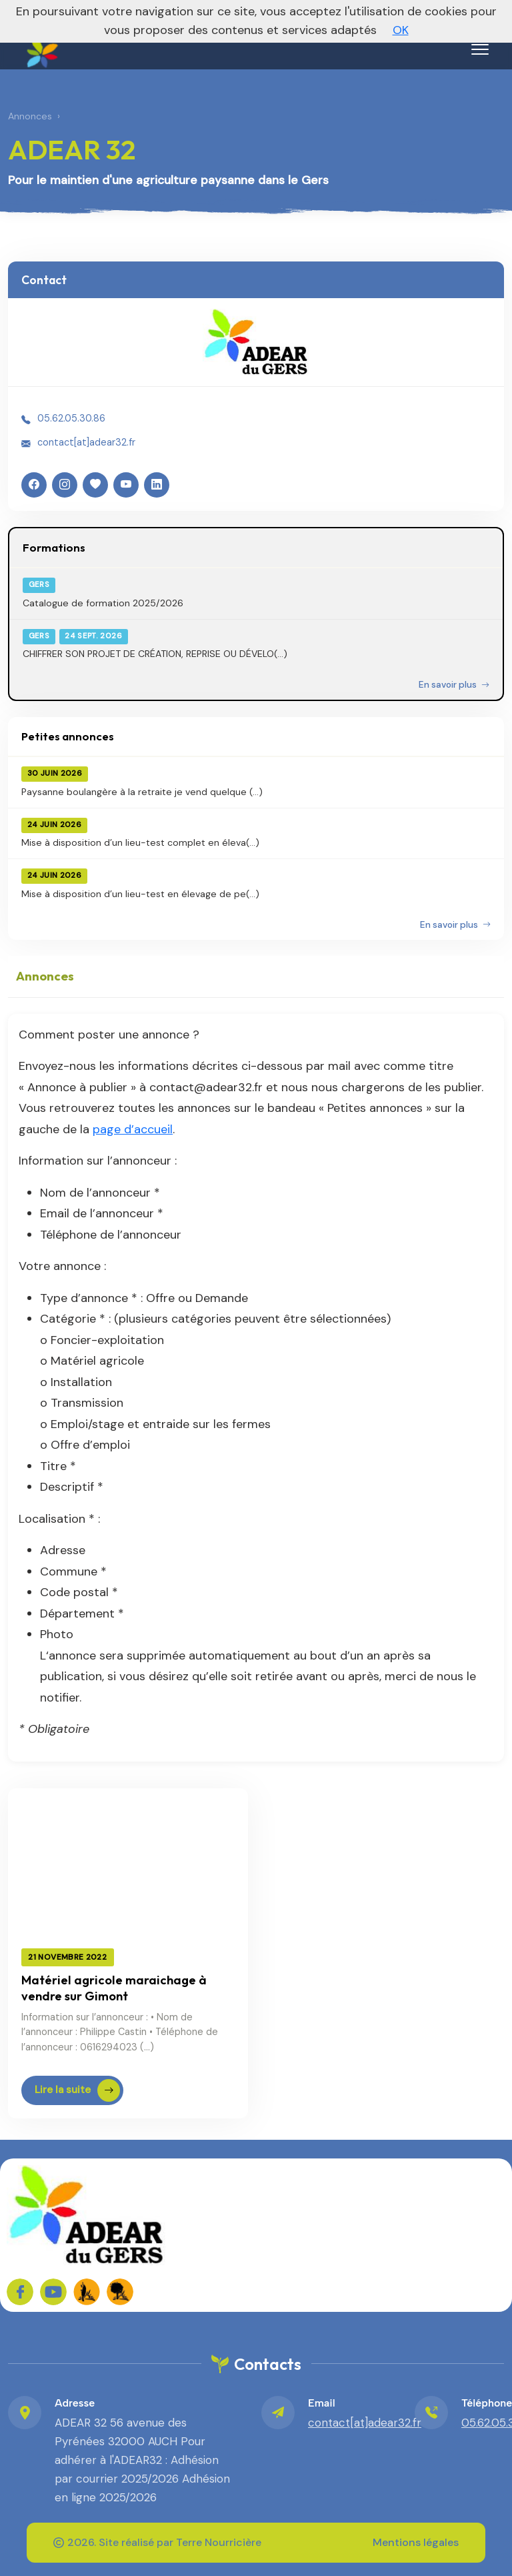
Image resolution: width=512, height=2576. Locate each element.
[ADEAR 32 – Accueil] (41, 46)
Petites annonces (67, 736)
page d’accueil (133, 1129)
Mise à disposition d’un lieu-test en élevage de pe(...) (140, 894)
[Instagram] (64, 485)
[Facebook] (34, 485)
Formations (54, 547)
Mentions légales (416, 2542)
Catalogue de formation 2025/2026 (103, 603)
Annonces (30, 116)
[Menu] (480, 49)
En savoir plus (454, 684)
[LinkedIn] (156, 485)
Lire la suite (77, 2090)
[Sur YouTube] (53, 2292)
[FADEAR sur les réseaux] (86, 2292)
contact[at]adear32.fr (86, 442)
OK (401, 30)
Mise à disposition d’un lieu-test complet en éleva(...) (140, 842)
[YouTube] (126, 485)
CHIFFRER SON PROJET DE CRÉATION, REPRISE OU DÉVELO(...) (155, 654)
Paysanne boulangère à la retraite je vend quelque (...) (142, 792)
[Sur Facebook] (20, 2292)
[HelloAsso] (95, 485)
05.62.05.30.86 (71, 418)
